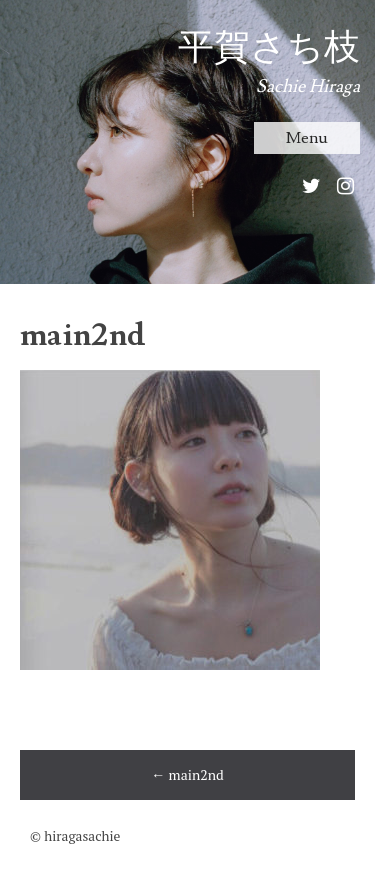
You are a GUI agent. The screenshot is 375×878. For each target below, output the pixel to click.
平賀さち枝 (269, 48)
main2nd (187, 774)
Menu (307, 138)
